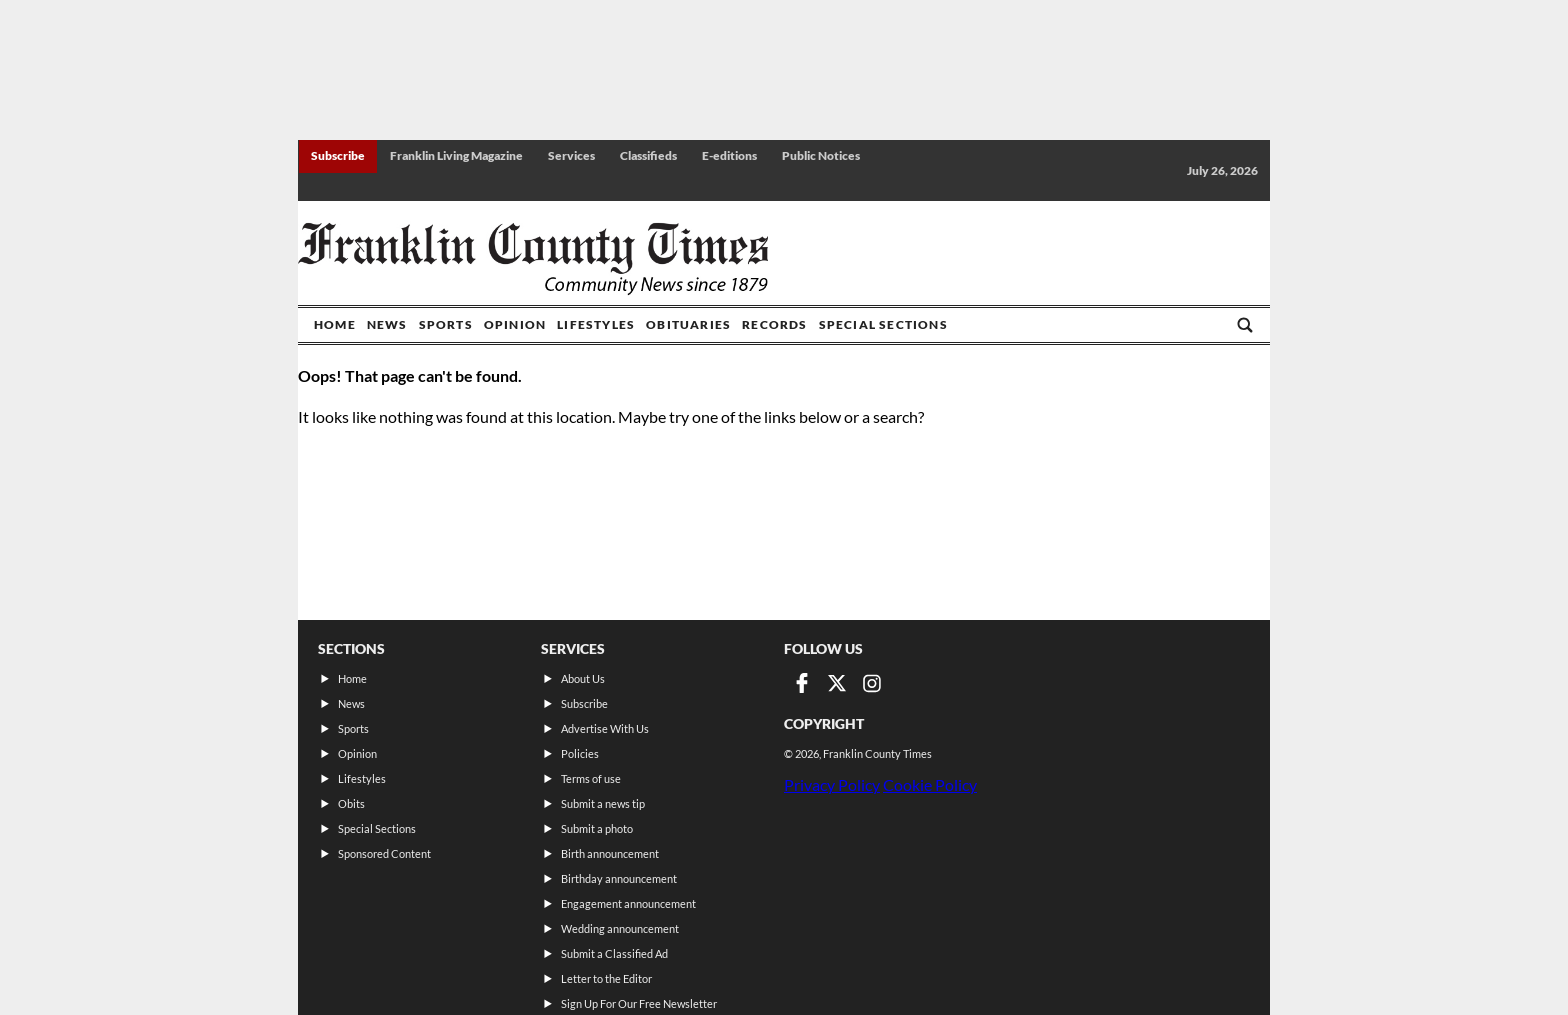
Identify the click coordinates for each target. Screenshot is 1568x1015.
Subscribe (338, 155)
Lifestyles (596, 324)
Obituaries (688, 324)
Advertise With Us (605, 728)
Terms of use (591, 778)
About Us (583, 678)
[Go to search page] (1245, 325)
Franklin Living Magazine (456, 155)
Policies (580, 753)
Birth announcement (610, 853)
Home (335, 324)
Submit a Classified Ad (614, 953)
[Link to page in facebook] (802, 683)
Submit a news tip (603, 803)
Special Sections (883, 324)
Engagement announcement (628, 903)
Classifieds (648, 155)
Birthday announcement (619, 878)
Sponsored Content (384, 853)
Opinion (515, 324)
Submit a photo (597, 828)
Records (774, 324)
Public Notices (821, 155)
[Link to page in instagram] (872, 683)
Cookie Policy (930, 784)
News (387, 324)
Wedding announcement (620, 928)
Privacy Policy (832, 784)
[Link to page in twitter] (837, 683)
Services (571, 155)
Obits (351, 803)
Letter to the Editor (606, 978)
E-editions (729, 155)
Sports (446, 324)
